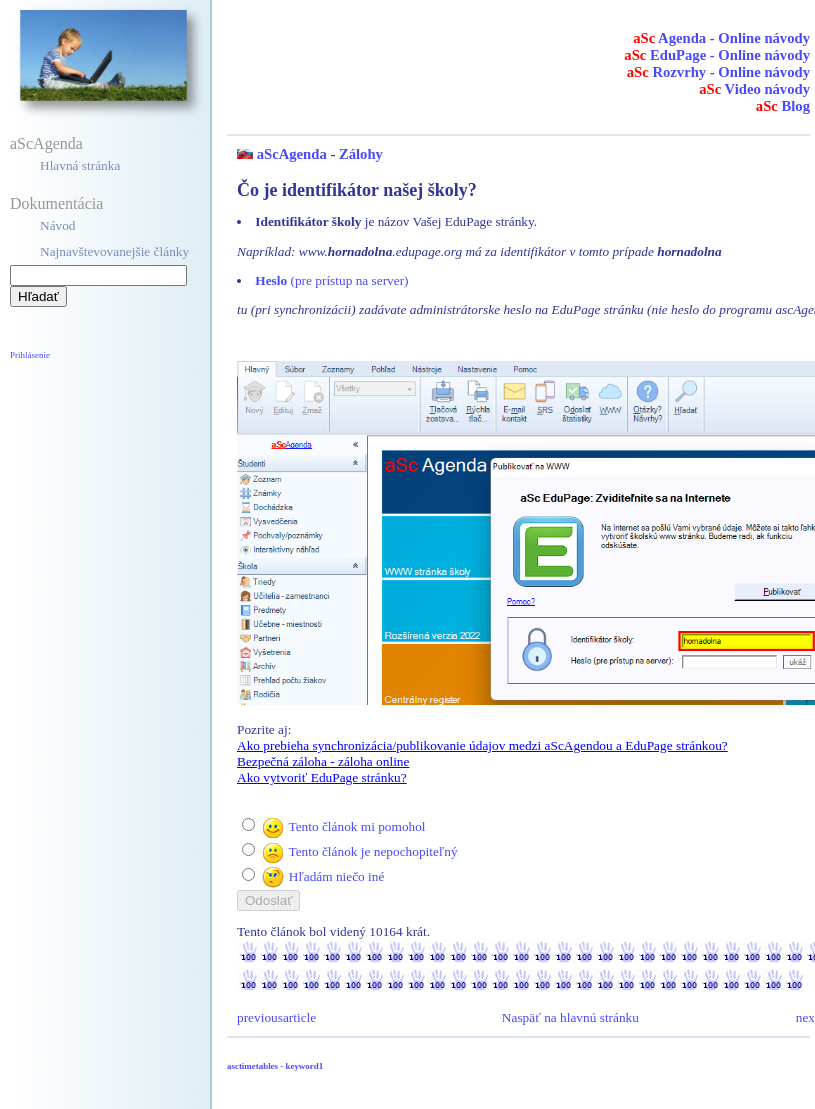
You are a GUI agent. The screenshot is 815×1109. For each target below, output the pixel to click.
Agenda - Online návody (721, 38)
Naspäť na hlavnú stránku (570, 1017)
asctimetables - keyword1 (275, 1066)
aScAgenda (46, 143)
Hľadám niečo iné (337, 876)
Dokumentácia (56, 203)
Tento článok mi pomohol (356, 826)
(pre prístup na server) (331, 280)
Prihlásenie (30, 355)
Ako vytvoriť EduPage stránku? (322, 777)
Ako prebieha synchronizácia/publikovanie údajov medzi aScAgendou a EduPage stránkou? (482, 745)
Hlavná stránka (80, 165)
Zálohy (361, 154)
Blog (783, 106)
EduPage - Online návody (717, 55)
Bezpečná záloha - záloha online (323, 761)
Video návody (754, 89)
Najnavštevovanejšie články (114, 251)
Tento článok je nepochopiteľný (372, 851)
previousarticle (276, 1017)
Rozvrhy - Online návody (718, 72)
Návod (58, 225)
